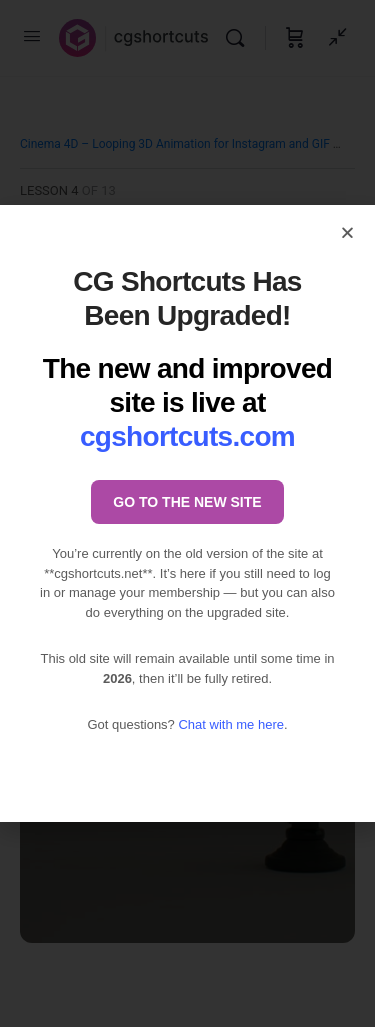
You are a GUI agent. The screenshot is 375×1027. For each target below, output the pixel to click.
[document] (187, 513)
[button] (347, 232)
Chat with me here (231, 724)
